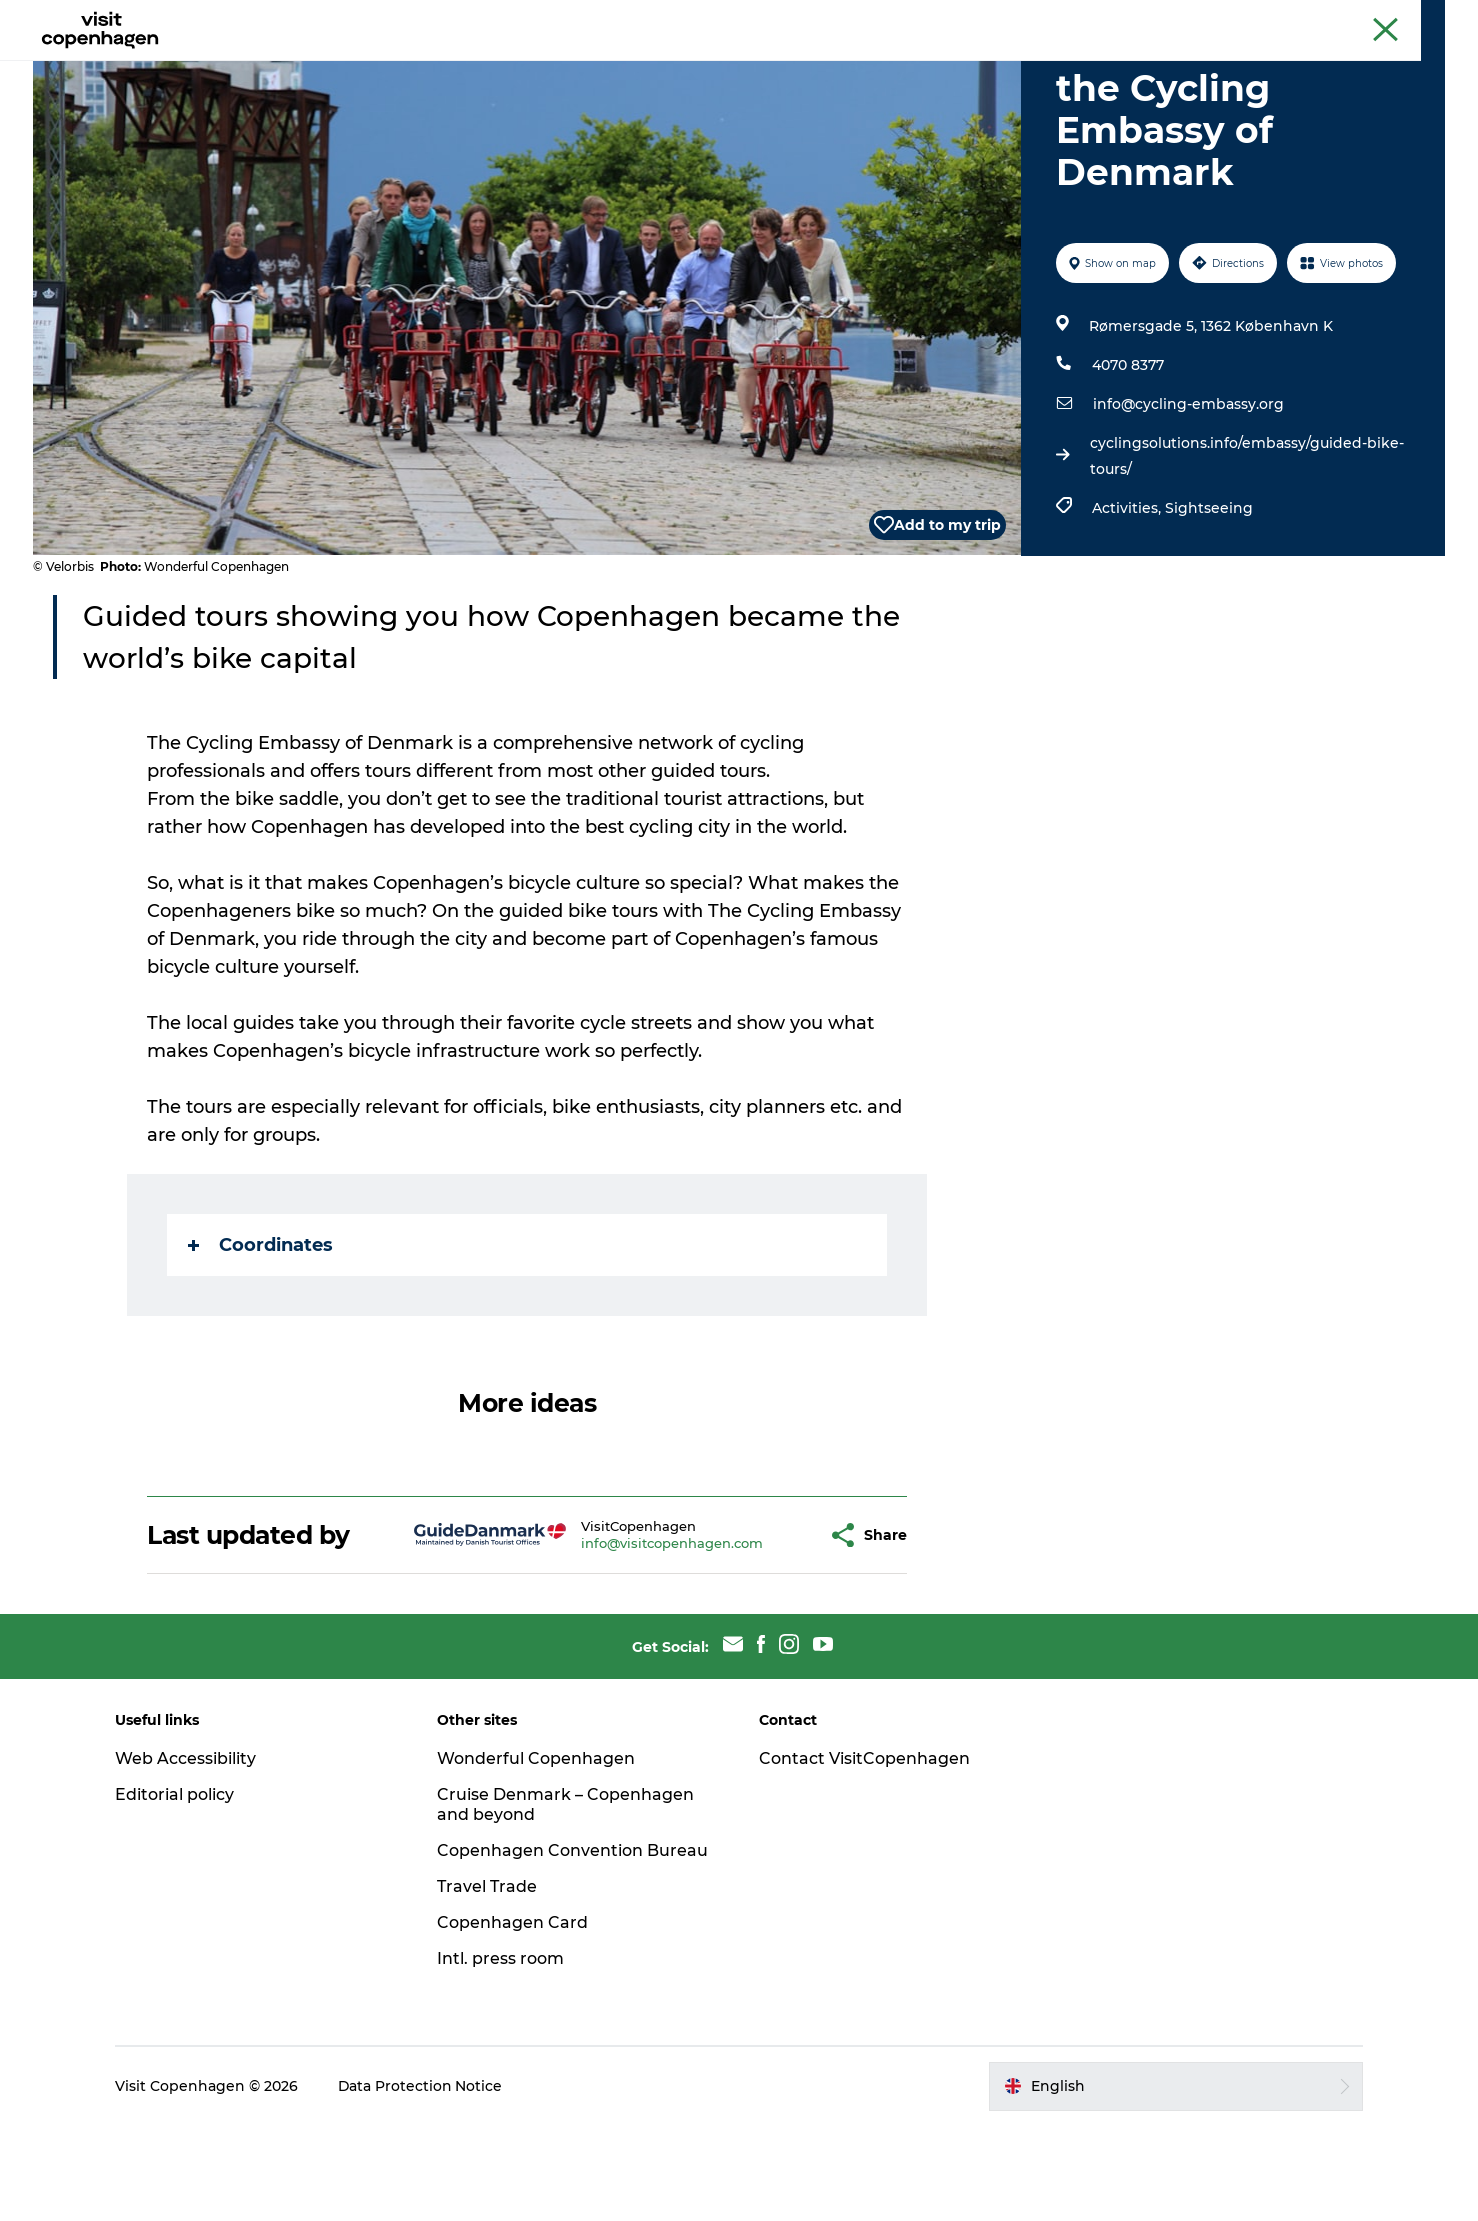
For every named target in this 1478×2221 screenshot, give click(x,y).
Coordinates (261, 1340)
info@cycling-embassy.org (1188, 499)
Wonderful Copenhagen (538, 1853)
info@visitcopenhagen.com (622, 1638)
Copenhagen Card (1390, 19)
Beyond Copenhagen (1255, 19)
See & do (487, 64)
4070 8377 (1128, 460)
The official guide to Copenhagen (1075, 19)
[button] (763, 1630)
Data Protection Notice (425, 2181)
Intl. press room (502, 2053)
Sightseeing (1209, 603)
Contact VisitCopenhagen (864, 1853)
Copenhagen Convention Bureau (574, 1945)
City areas (699, 64)
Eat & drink (591, 64)
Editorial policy (178, 1889)
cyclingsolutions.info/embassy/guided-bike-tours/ (1247, 551)
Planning (800, 64)
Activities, (1128, 603)
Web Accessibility (189, 1853)
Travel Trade (489, 1981)
